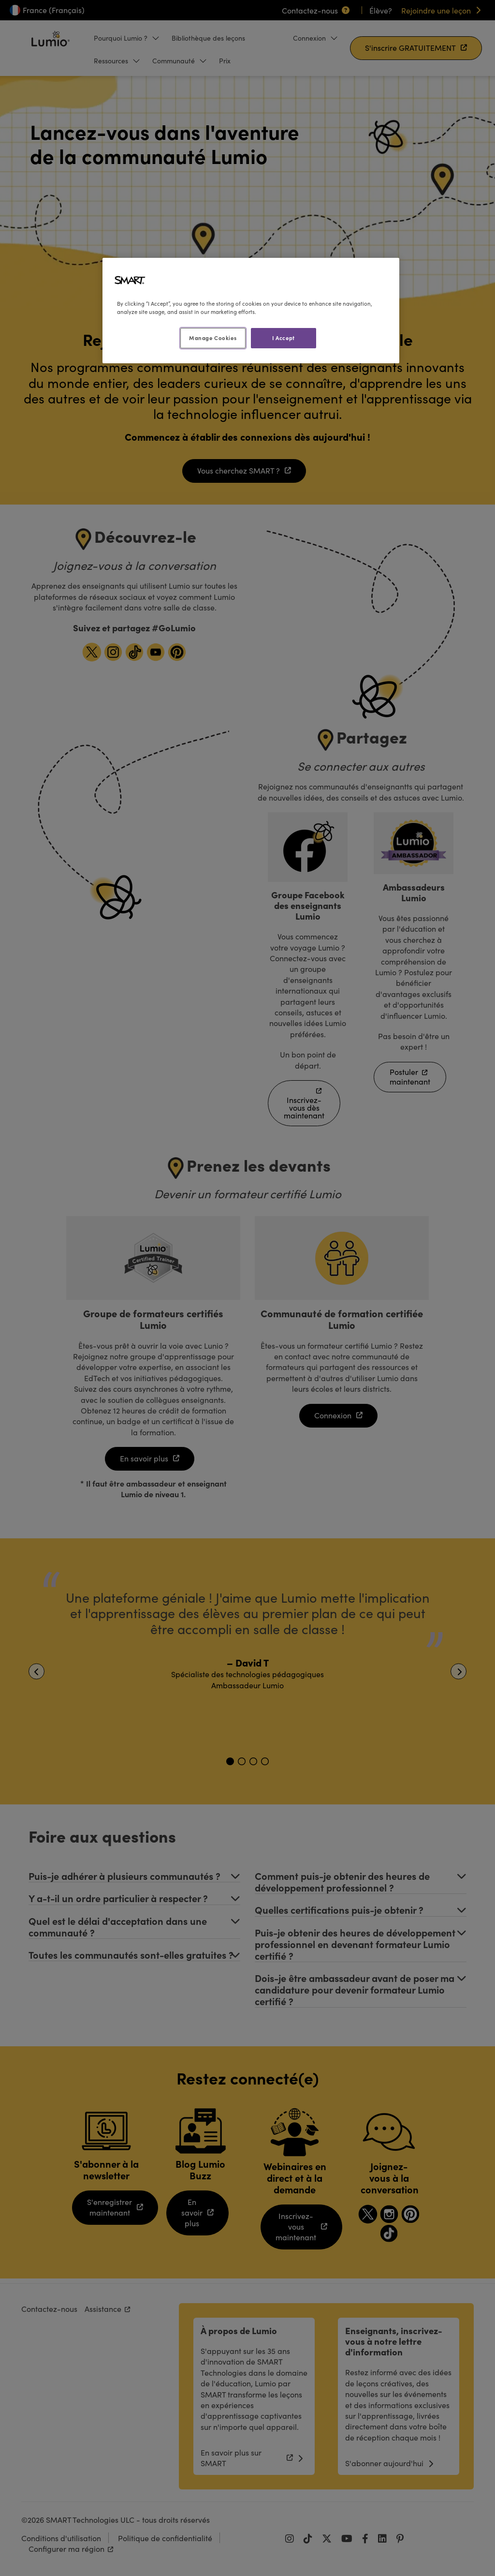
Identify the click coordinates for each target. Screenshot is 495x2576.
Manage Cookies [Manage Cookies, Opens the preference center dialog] (212, 338)
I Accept (283, 338)
